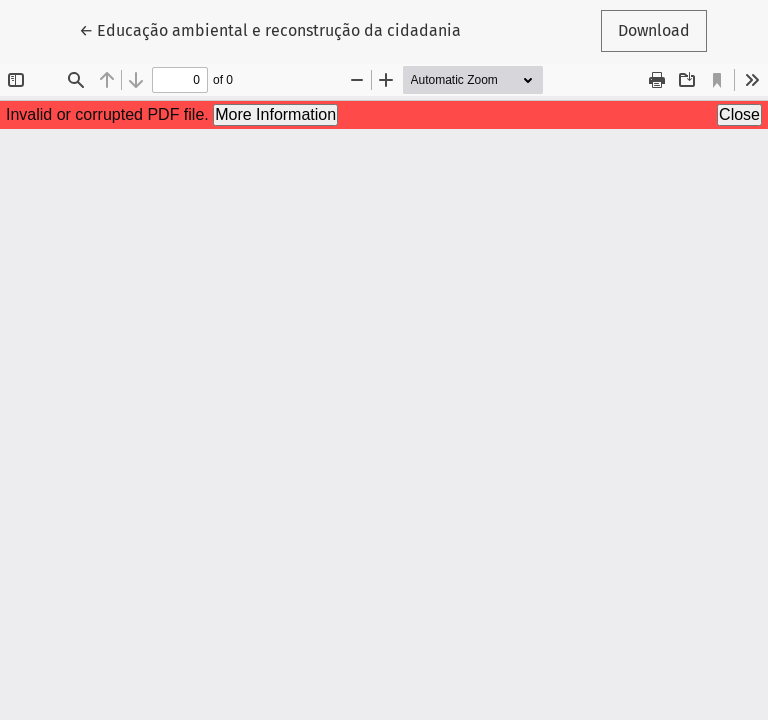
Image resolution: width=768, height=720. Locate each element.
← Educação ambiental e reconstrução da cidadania (270, 29)
